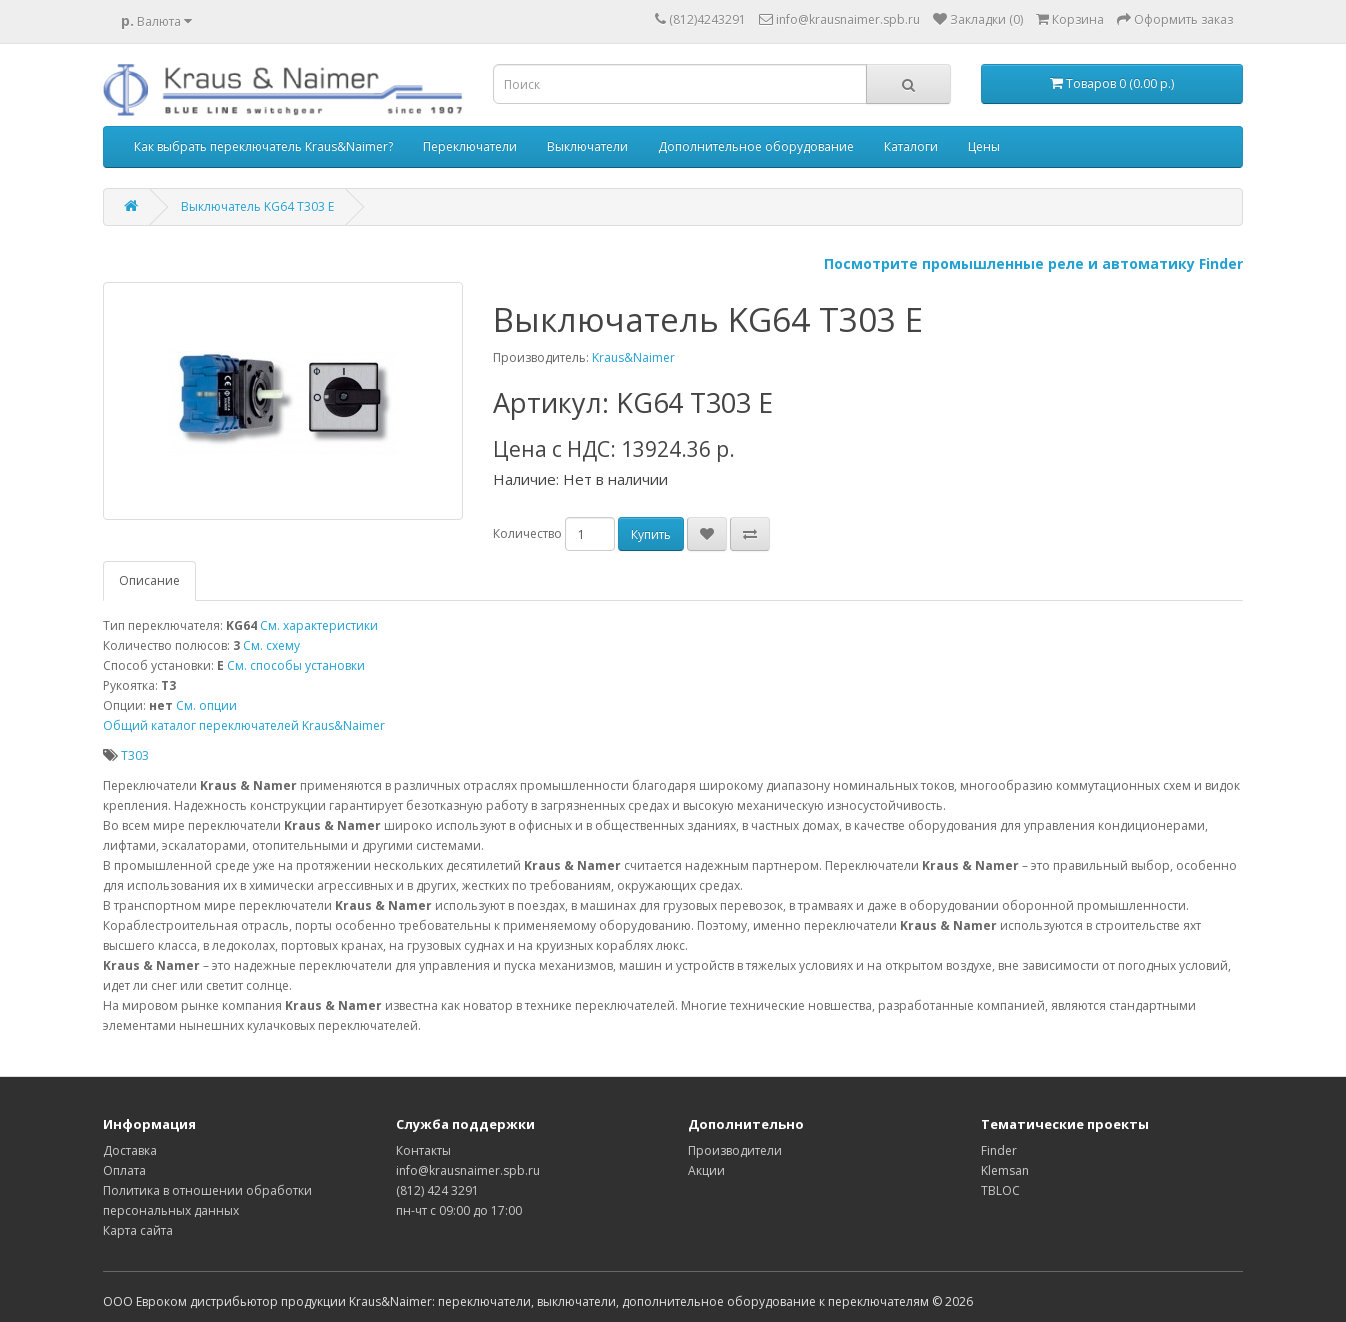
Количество (527, 533)
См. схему (271, 645)
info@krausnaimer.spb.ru (468, 1170)
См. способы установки (296, 665)
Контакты (423, 1150)
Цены (984, 146)
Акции (706, 1170)
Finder (999, 1150)
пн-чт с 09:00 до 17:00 (459, 1210)
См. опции (206, 705)
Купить (651, 534)
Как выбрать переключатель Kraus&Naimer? (263, 146)
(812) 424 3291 (437, 1190)
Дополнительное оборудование (756, 146)
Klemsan (1005, 1170)
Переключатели (470, 146)
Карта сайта (138, 1230)
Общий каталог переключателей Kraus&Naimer (244, 725)
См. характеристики (319, 625)
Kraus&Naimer (633, 357)
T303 (135, 755)
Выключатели (587, 146)
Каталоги (911, 146)
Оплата (124, 1170)
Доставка (130, 1150)
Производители (735, 1150)
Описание (149, 580)
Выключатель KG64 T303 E (257, 206)
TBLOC (1000, 1190)
